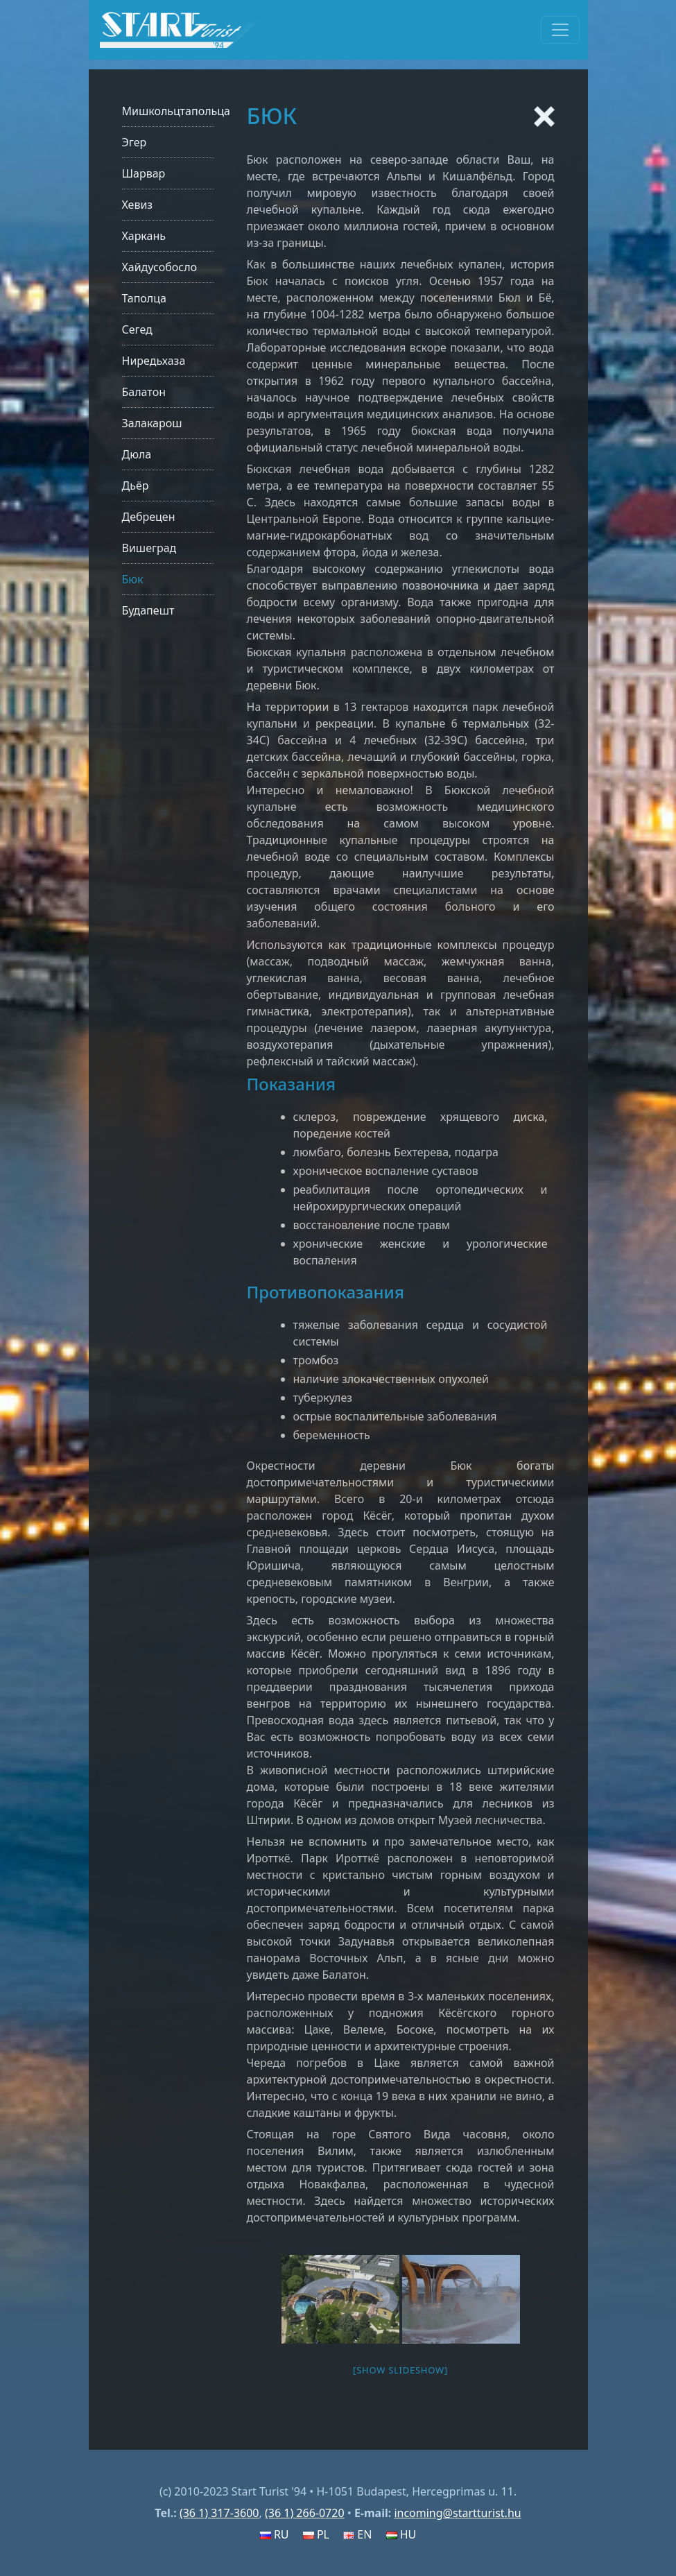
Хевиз (137, 204)
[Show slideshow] (400, 2370)
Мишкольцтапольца (176, 111)
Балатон (144, 392)
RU (274, 2534)
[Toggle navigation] (560, 30)
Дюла (137, 454)
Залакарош (152, 423)
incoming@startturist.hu (457, 2513)
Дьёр (135, 485)
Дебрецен (148, 516)
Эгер (134, 142)
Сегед (137, 329)
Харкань (144, 235)
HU (401, 2534)
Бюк (133, 579)
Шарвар (144, 173)
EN (357, 2534)
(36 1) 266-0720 (305, 2513)
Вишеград (149, 548)
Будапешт (148, 610)
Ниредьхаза (154, 360)
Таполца (144, 298)
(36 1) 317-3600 (219, 2513)
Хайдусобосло (160, 267)
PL (316, 2534)
